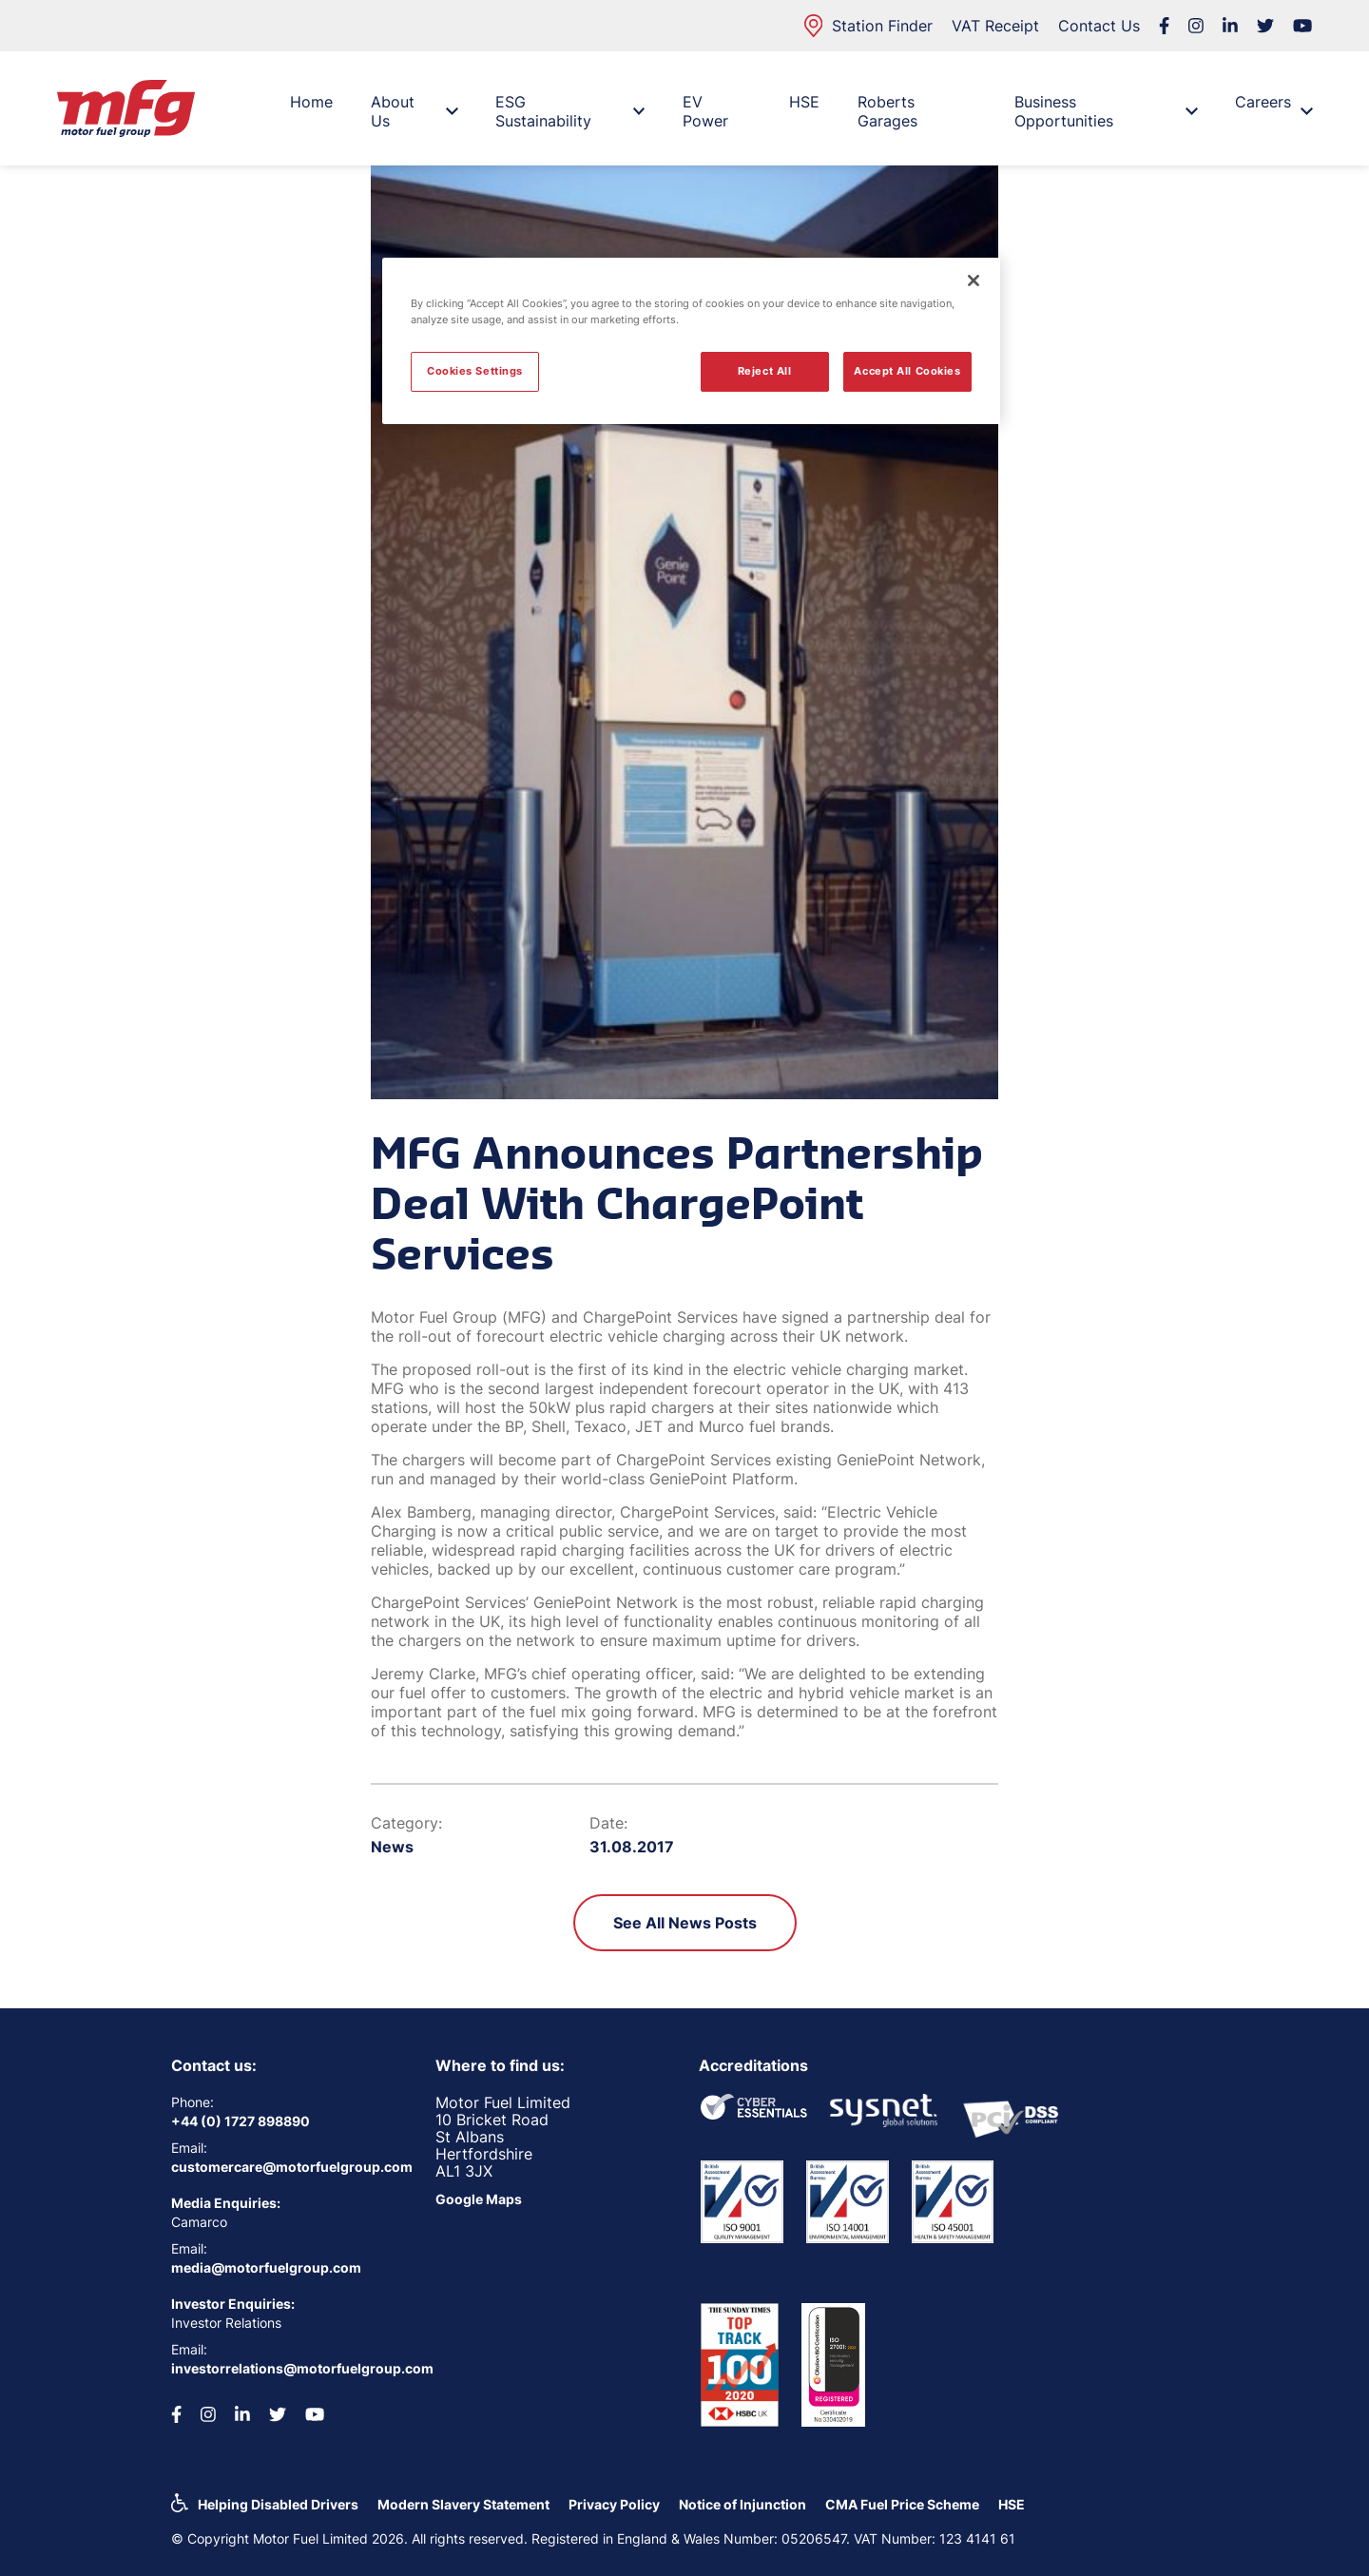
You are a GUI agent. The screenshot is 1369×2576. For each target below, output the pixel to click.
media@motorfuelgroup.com (266, 2267)
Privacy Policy (614, 2504)
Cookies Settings (475, 371)
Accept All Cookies (907, 371)
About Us (414, 111)
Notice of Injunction (742, 2504)
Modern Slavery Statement (463, 2504)
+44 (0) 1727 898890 (240, 2121)
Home (311, 101)
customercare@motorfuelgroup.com (289, 2167)
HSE (804, 101)
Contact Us (1099, 25)
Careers (1273, 106)
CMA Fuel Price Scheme (902, 2504)
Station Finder (868, 25)
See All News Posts (685, 1922)
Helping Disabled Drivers (278, 2504)
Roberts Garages (887, 111)
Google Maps (478, 2199)
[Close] (973, 280)
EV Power (705, 111)
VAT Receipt (995, 25)
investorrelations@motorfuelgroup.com (289, 2368)
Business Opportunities (1105, 111)
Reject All (765, 371)
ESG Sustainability (570, 111)
